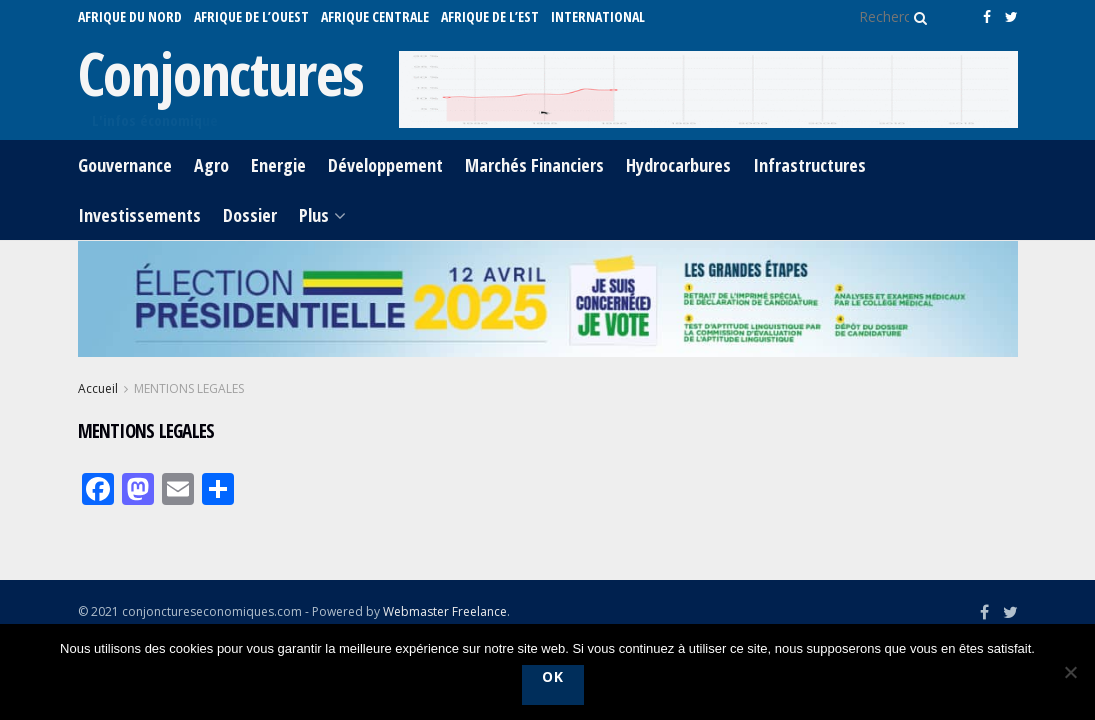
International (598, 16)
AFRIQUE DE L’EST (490, 16)
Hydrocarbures (678, 165)
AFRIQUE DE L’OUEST (251, 16)
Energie (278, 165)
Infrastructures (809, 165)
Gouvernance (125, 165)
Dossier (250, 215)
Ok (553, 676)
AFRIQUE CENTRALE (375, 16)
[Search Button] (917, 17)
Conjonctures (221, 73)
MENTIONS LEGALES (189, 388)
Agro (211, 165)
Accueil (98, 388)
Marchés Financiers (534, 165)
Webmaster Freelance (445, 611)
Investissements (139, 215)
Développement (385, 165)
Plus (314, 215)
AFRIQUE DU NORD (130, 16)
